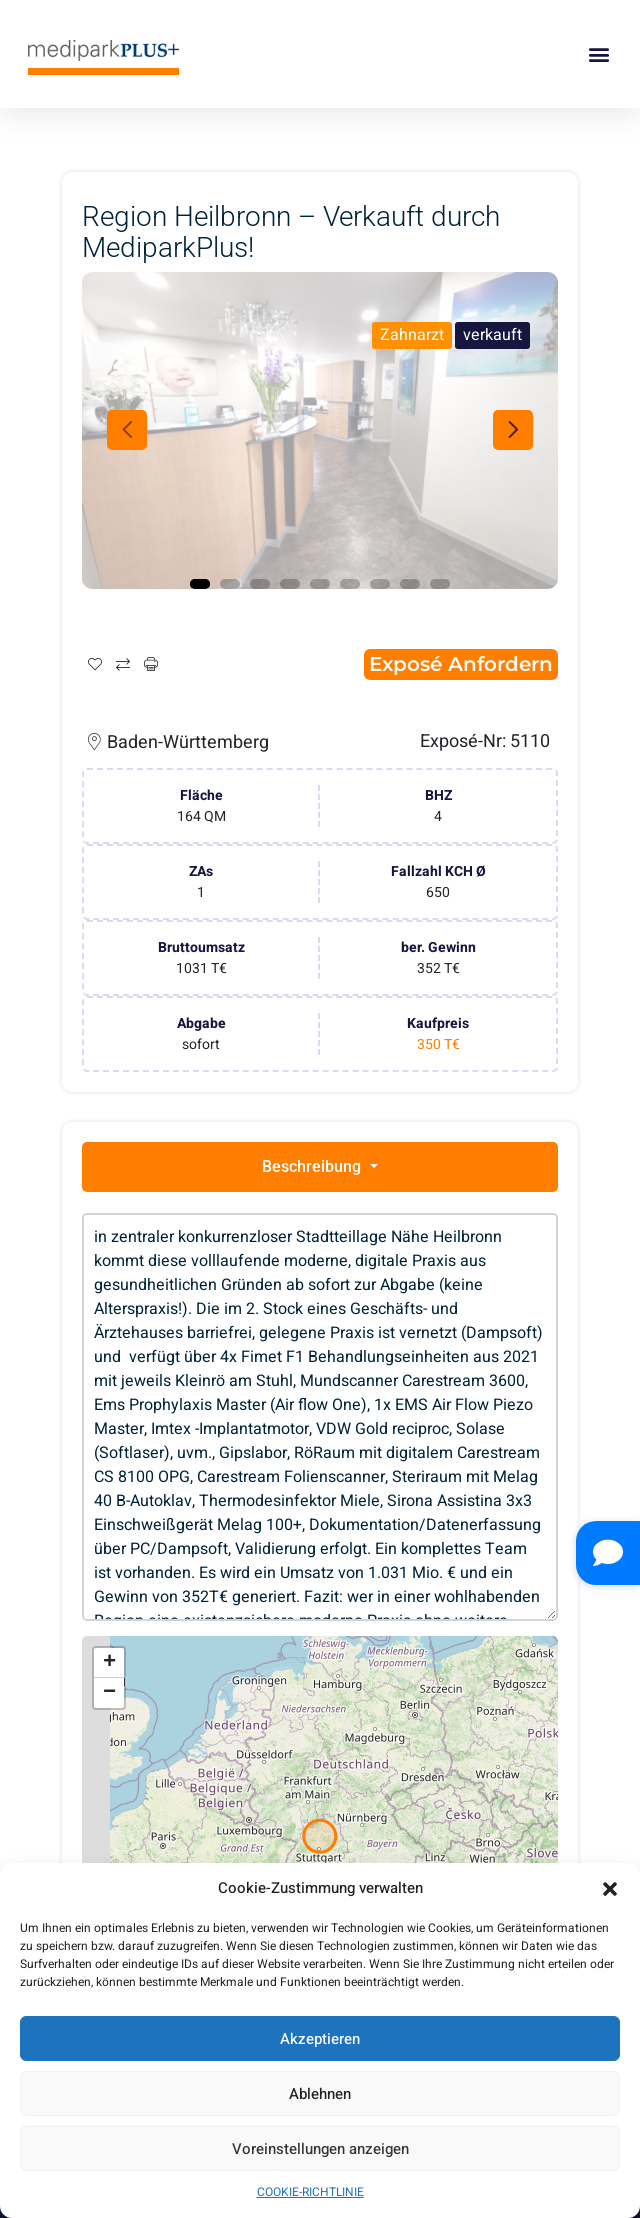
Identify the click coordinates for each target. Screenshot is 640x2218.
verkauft (492, 335)
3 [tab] (260, 584)
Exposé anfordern (461, 664)
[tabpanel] (320, 431)
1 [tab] (200, 584)
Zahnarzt (412, 335)
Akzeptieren (320, 2039)
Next (513, 430)
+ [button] (109, 1663)
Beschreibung (313, 1166)
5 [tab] (320, 584)
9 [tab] (440, 584)
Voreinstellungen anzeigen (320, 2149)
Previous (127, 430)
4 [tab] (290, 584)
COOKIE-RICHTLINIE (310, 2192)
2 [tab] (230, 584)
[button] (610, 1889)
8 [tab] (410, 584)
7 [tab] (380, 584)
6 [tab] (350, 584)
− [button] (109, 1693)
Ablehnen (320, 2094)
